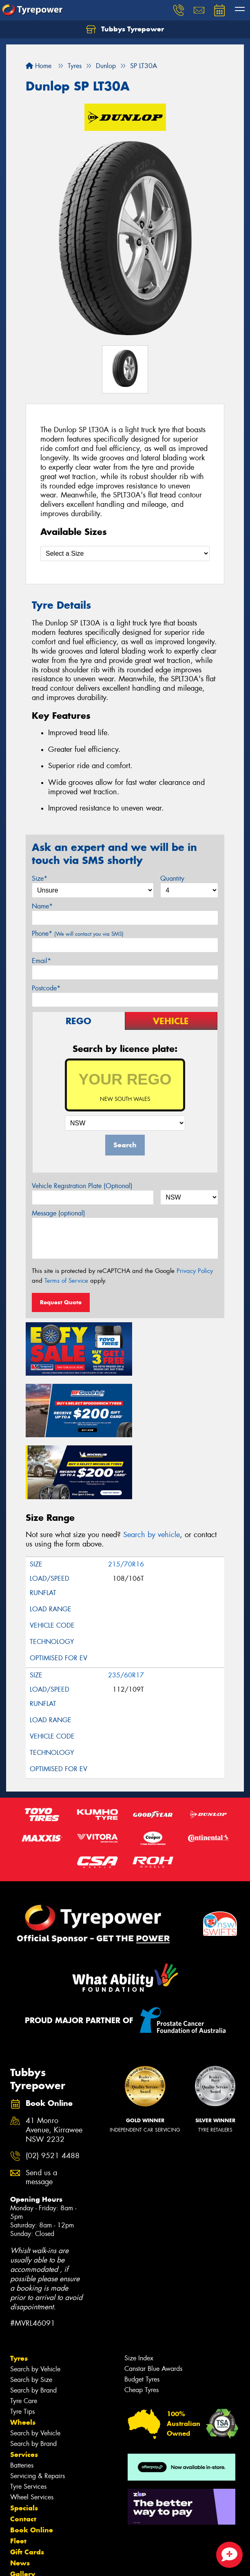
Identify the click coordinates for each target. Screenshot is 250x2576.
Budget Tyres (141, 2307)
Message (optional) (58, 1213)
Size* (39, 878)
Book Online (31, 2457)
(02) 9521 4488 (53, 2083)
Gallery (22, 2501)
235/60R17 (126, 1603)
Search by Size (31, 2307)
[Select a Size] (125, 553)
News (20, 2490)
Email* (41, 961)
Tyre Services (28, 2414)
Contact (23, 2446)
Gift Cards (27, 2479)
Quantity (172, 878)
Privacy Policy (195, 1271)
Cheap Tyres (141, 2317)
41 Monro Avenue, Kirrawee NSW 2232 (54, 2058)
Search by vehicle (151, 1462)
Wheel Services (31, 2425)
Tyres (19, 2286)
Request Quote (61, 1302)
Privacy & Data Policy (58, 2555)
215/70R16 (126, 1492)
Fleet (18, 2468)
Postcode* (46, 988)
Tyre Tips (22, 2339)
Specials (24, 2435)
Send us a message (41, 2105)
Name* (42, 906)
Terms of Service (66, 1281)
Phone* (78, 933)
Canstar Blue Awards (153, 2296)
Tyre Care (23, 2328)
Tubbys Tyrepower (125, 29)
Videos (21, 2512)
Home (38, 66)
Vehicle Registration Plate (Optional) (82, 1186)
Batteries (21, 2393)
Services (24, 2382)
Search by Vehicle (35, 2297)
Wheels (22, 2350)
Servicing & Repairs (37, 2403)
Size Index (138, 2286)
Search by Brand (33, 2318)
